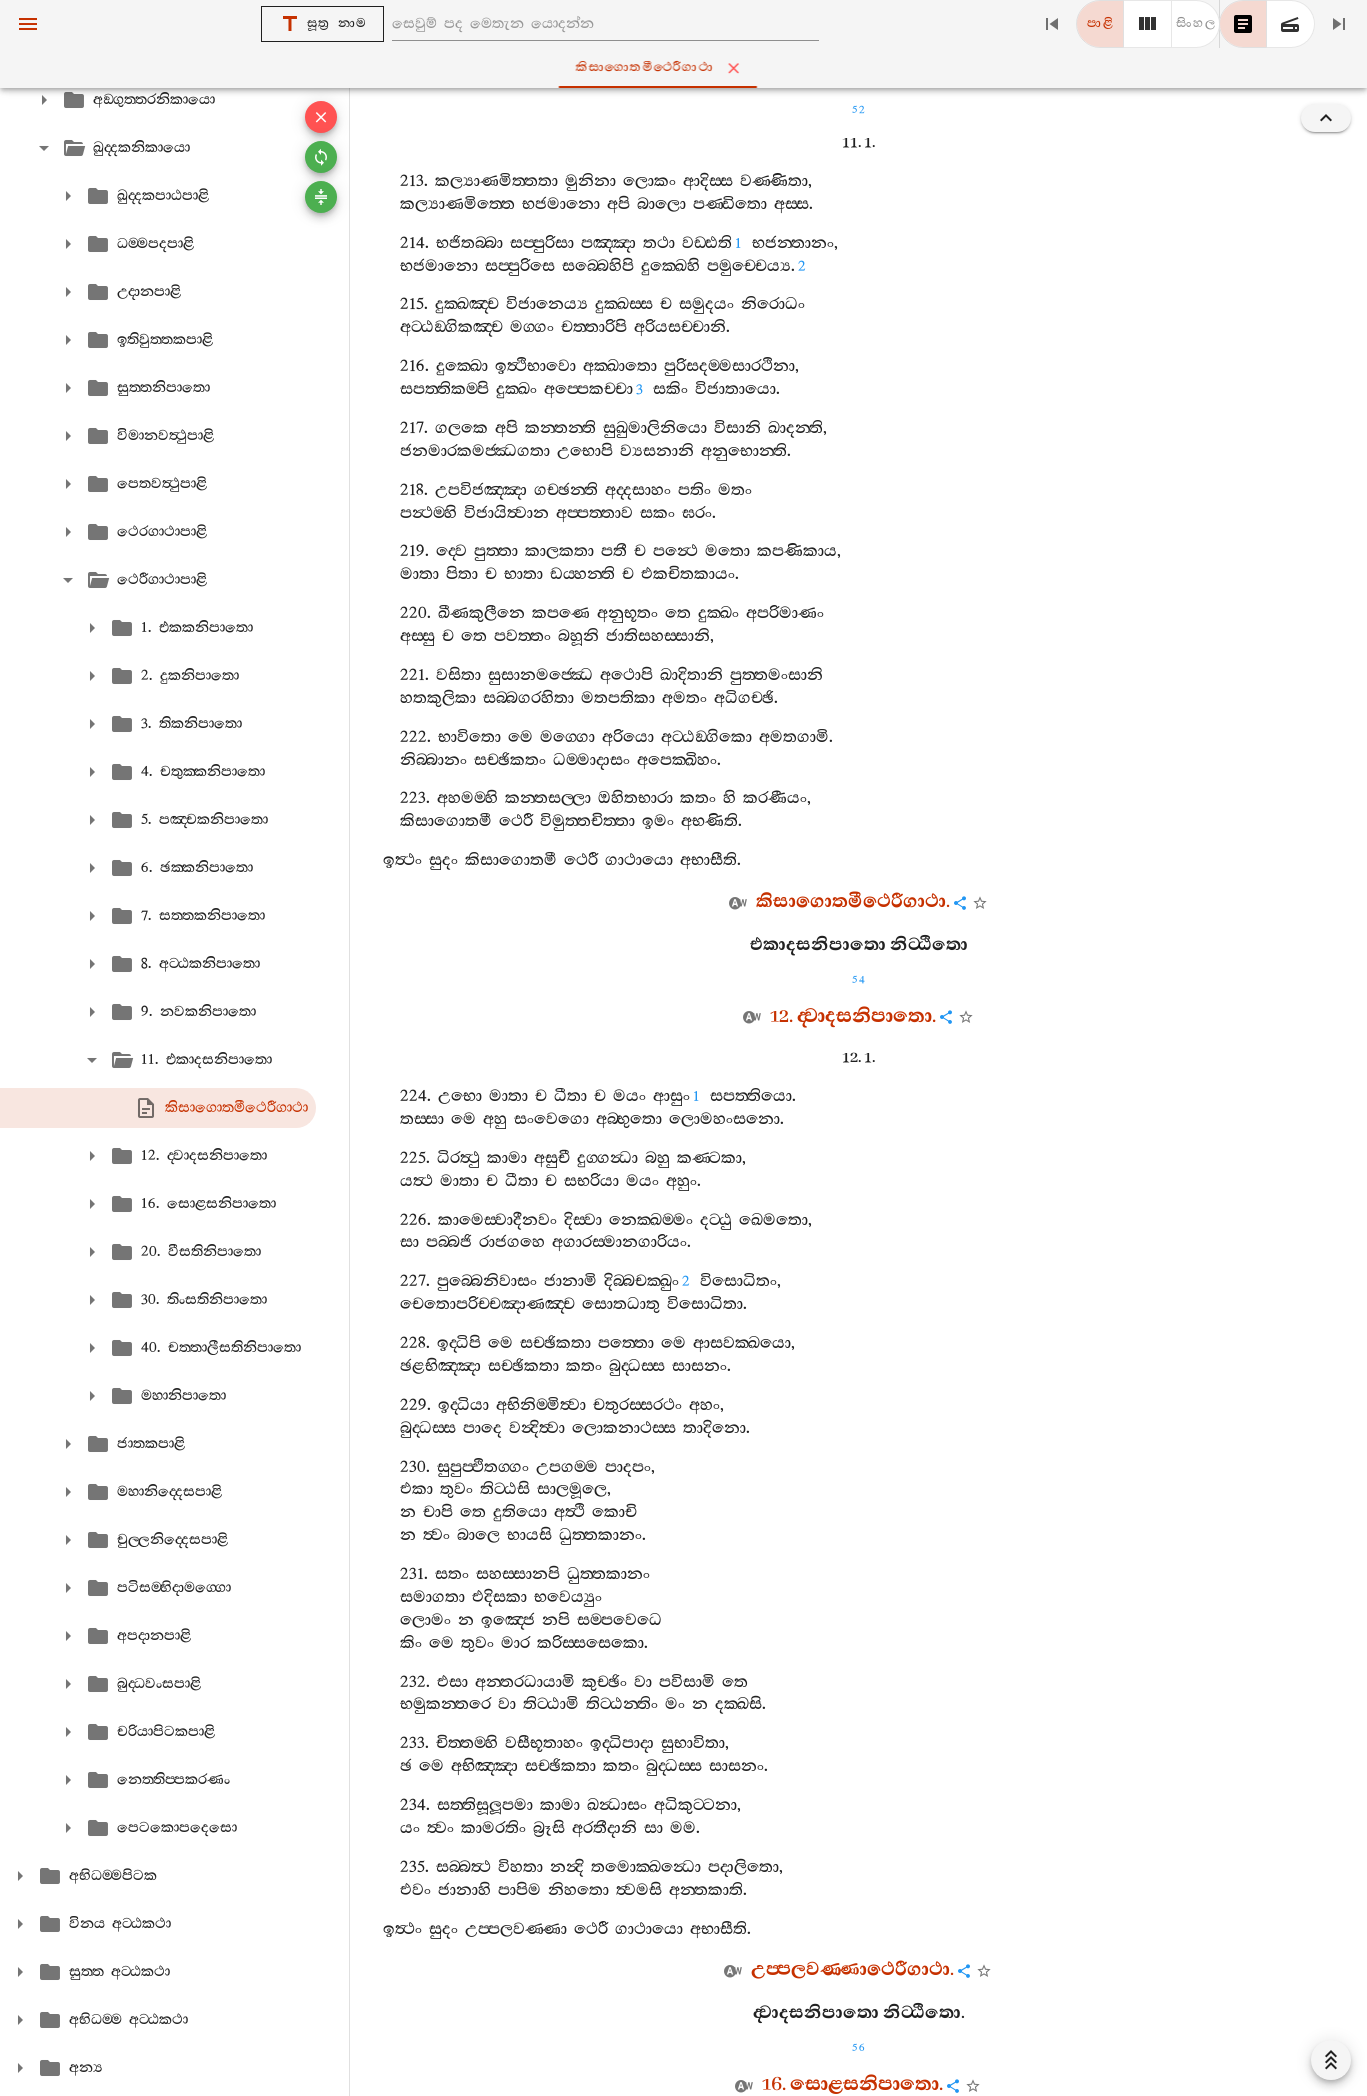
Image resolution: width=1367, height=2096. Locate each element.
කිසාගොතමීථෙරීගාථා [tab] (687, 68)
